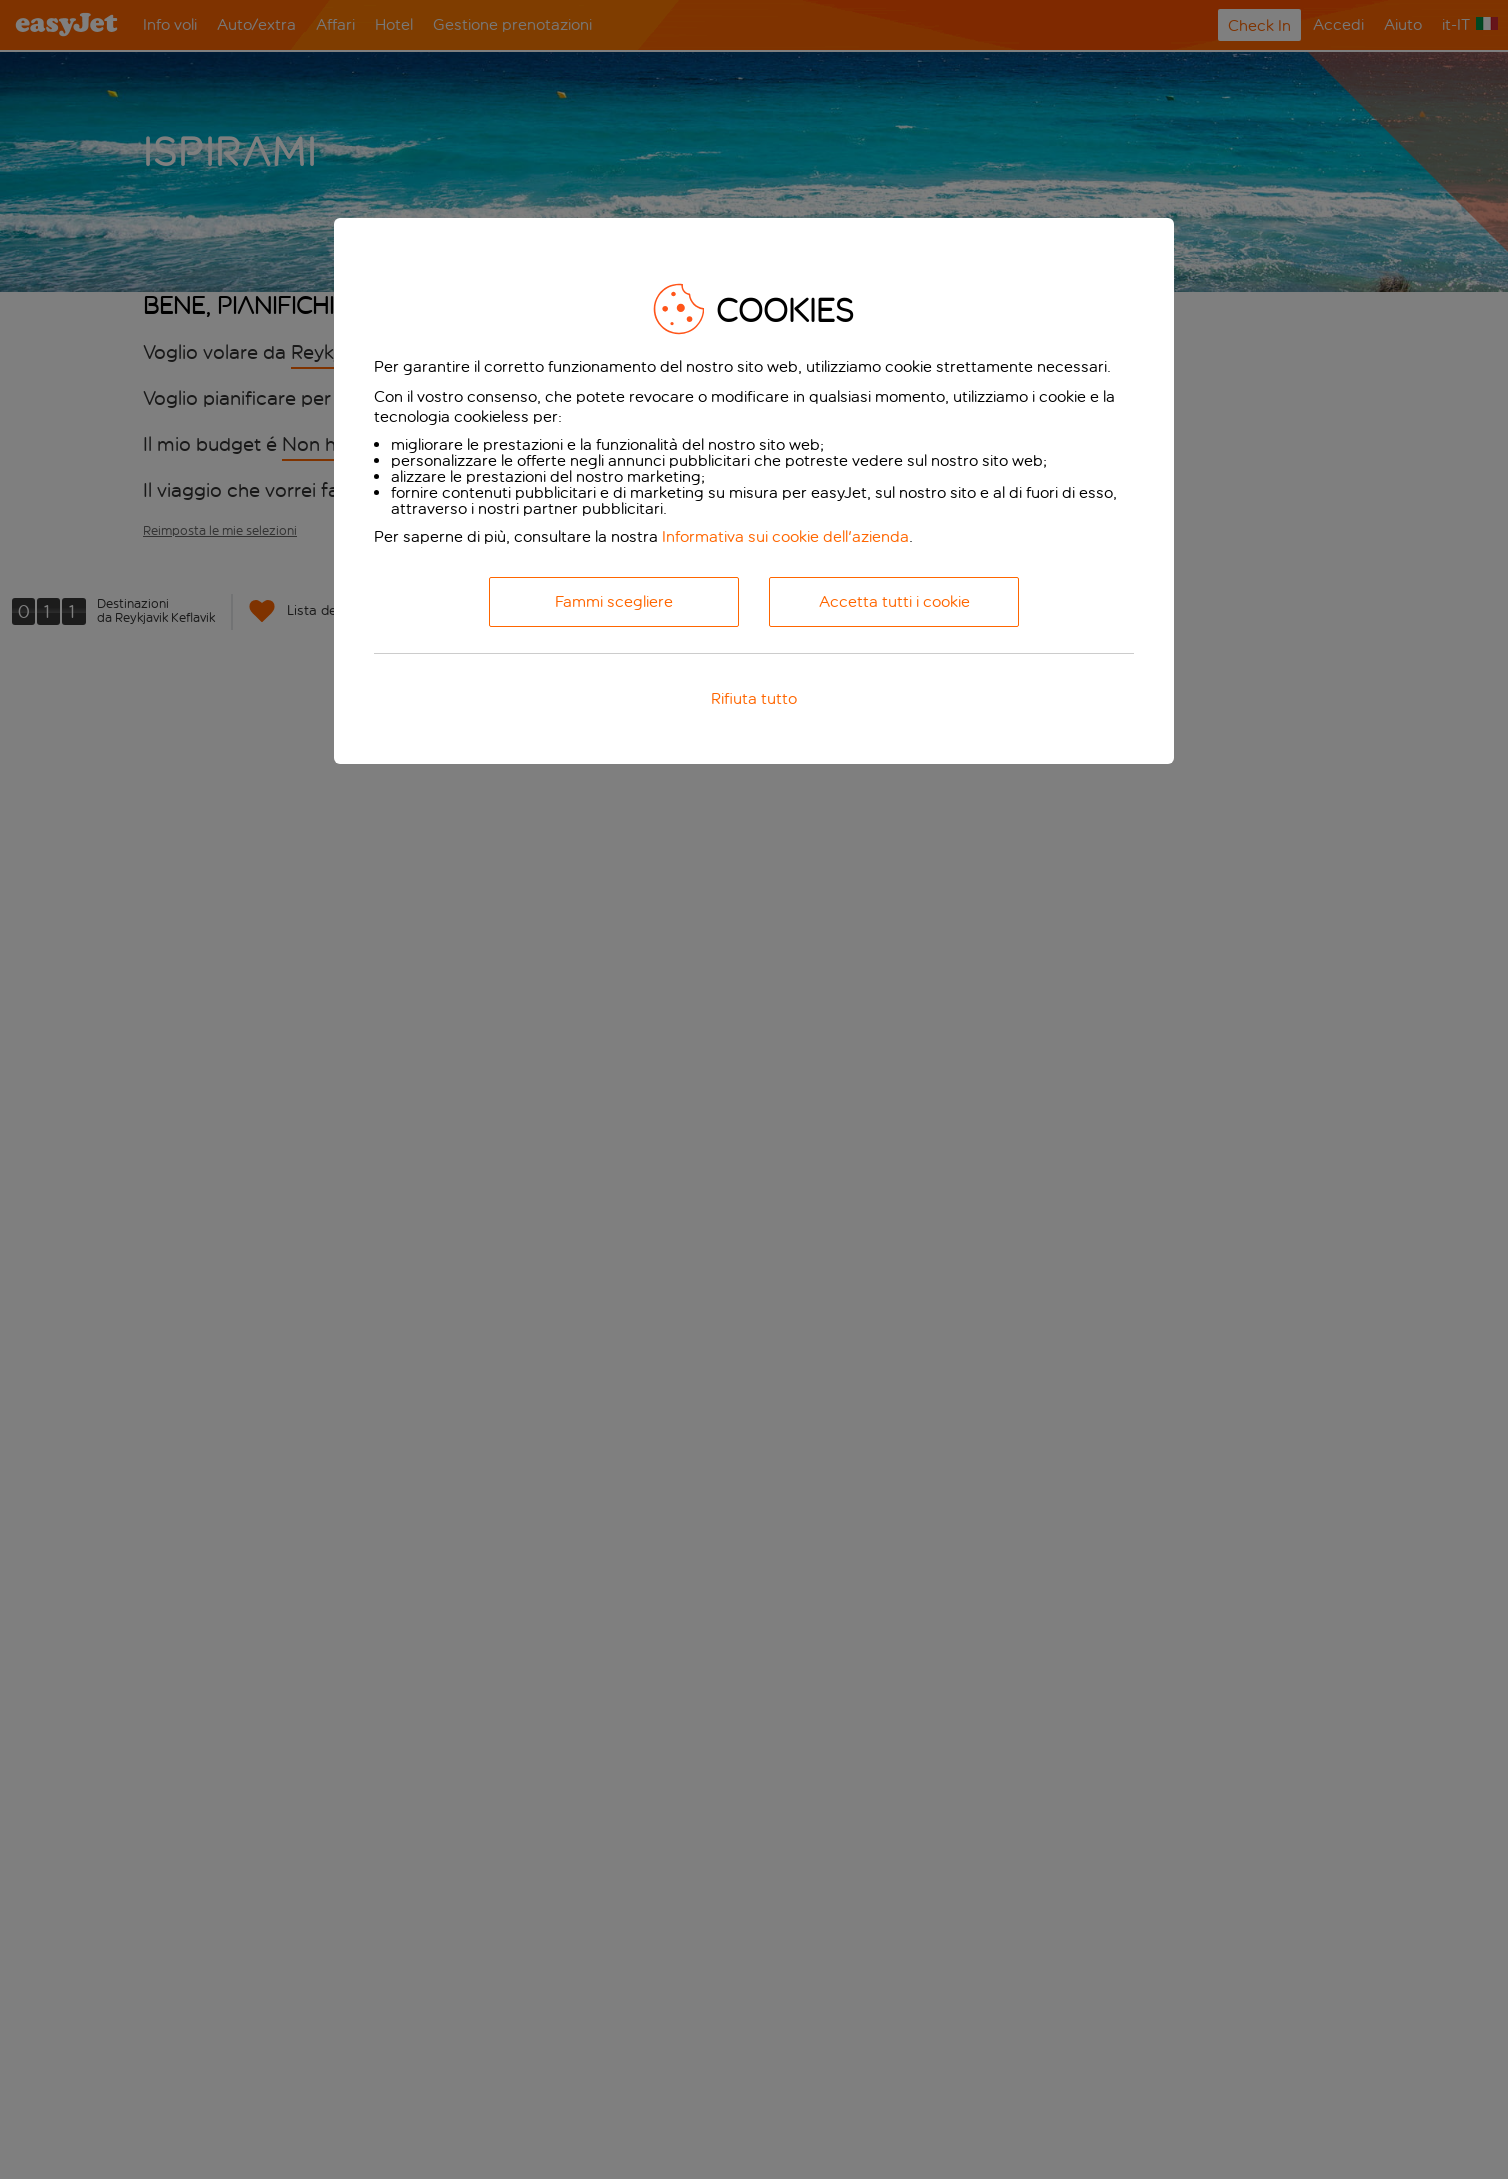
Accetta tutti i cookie (894, 601)
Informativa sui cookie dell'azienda (785, 536)
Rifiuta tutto (754, 698)
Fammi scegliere (614, 601)
